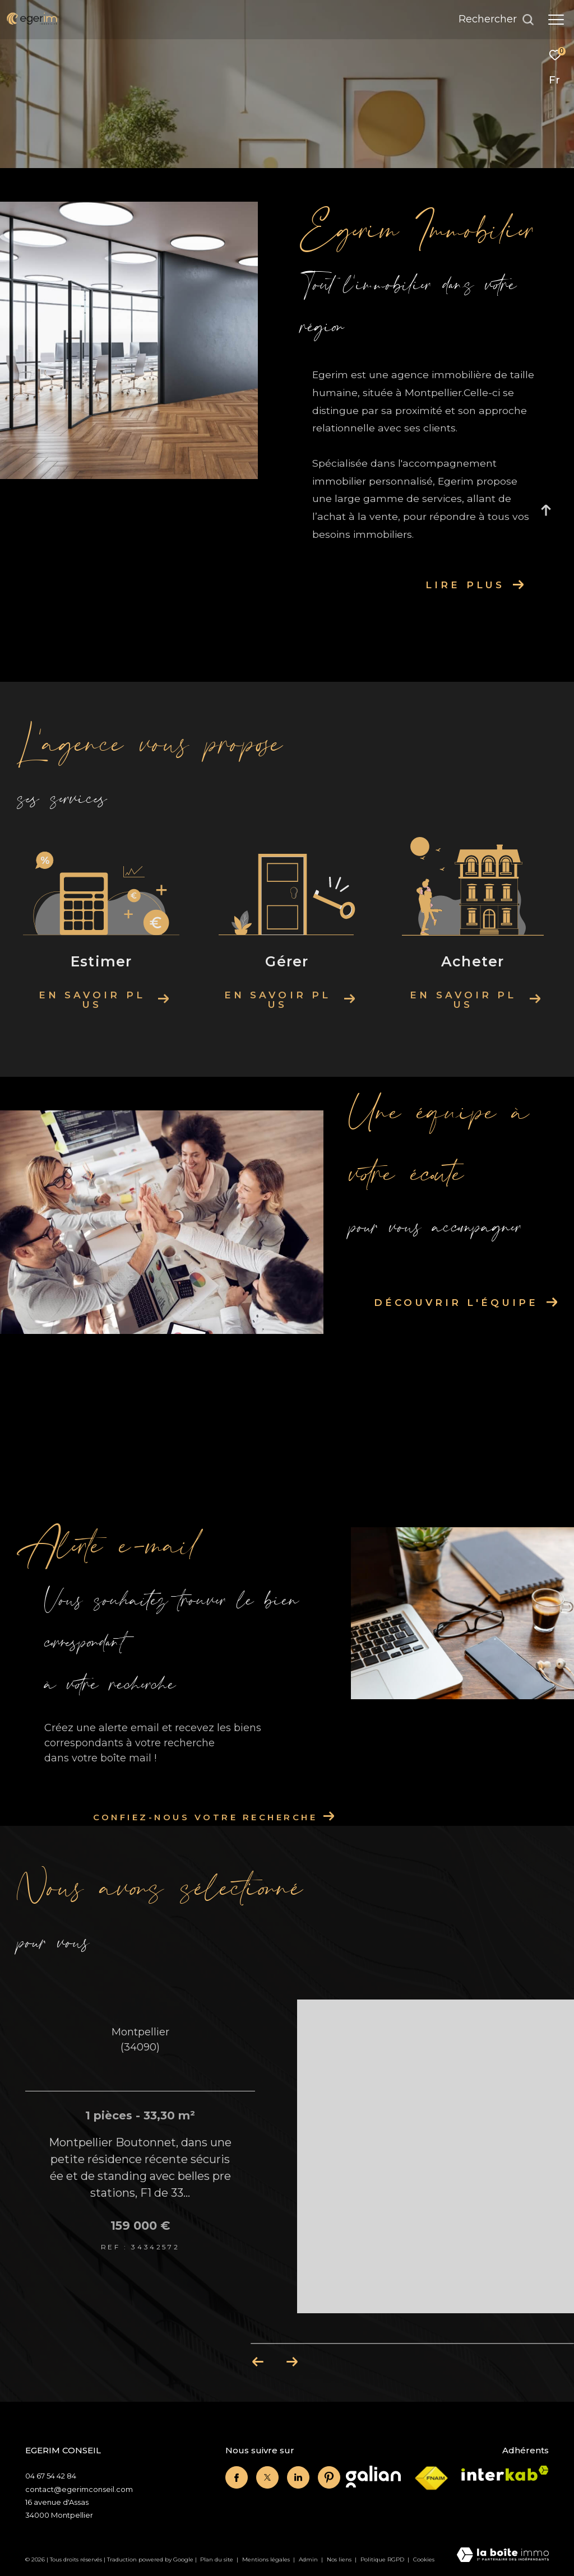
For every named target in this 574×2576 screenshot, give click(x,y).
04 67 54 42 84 (50, 2475)
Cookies (423, 2559)
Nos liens (340, 2559)
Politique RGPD (382, 2559)
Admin (309, 2559)
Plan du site (217, 2559)
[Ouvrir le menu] (556, 19)
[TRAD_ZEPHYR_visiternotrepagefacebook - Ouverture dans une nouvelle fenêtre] (236, 2477)
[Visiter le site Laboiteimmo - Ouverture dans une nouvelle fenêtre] (503, 2555)
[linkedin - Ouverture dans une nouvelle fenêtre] (298, 2477)
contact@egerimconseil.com (79, 2489)
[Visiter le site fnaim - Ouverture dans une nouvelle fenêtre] (431, 2478)
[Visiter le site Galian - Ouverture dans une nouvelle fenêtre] (373, 2476)
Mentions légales (266, 2559)
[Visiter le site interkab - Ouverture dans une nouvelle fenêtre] (505, 2473)
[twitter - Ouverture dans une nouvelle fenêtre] (267, 2477)
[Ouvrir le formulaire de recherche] (496, 19)
